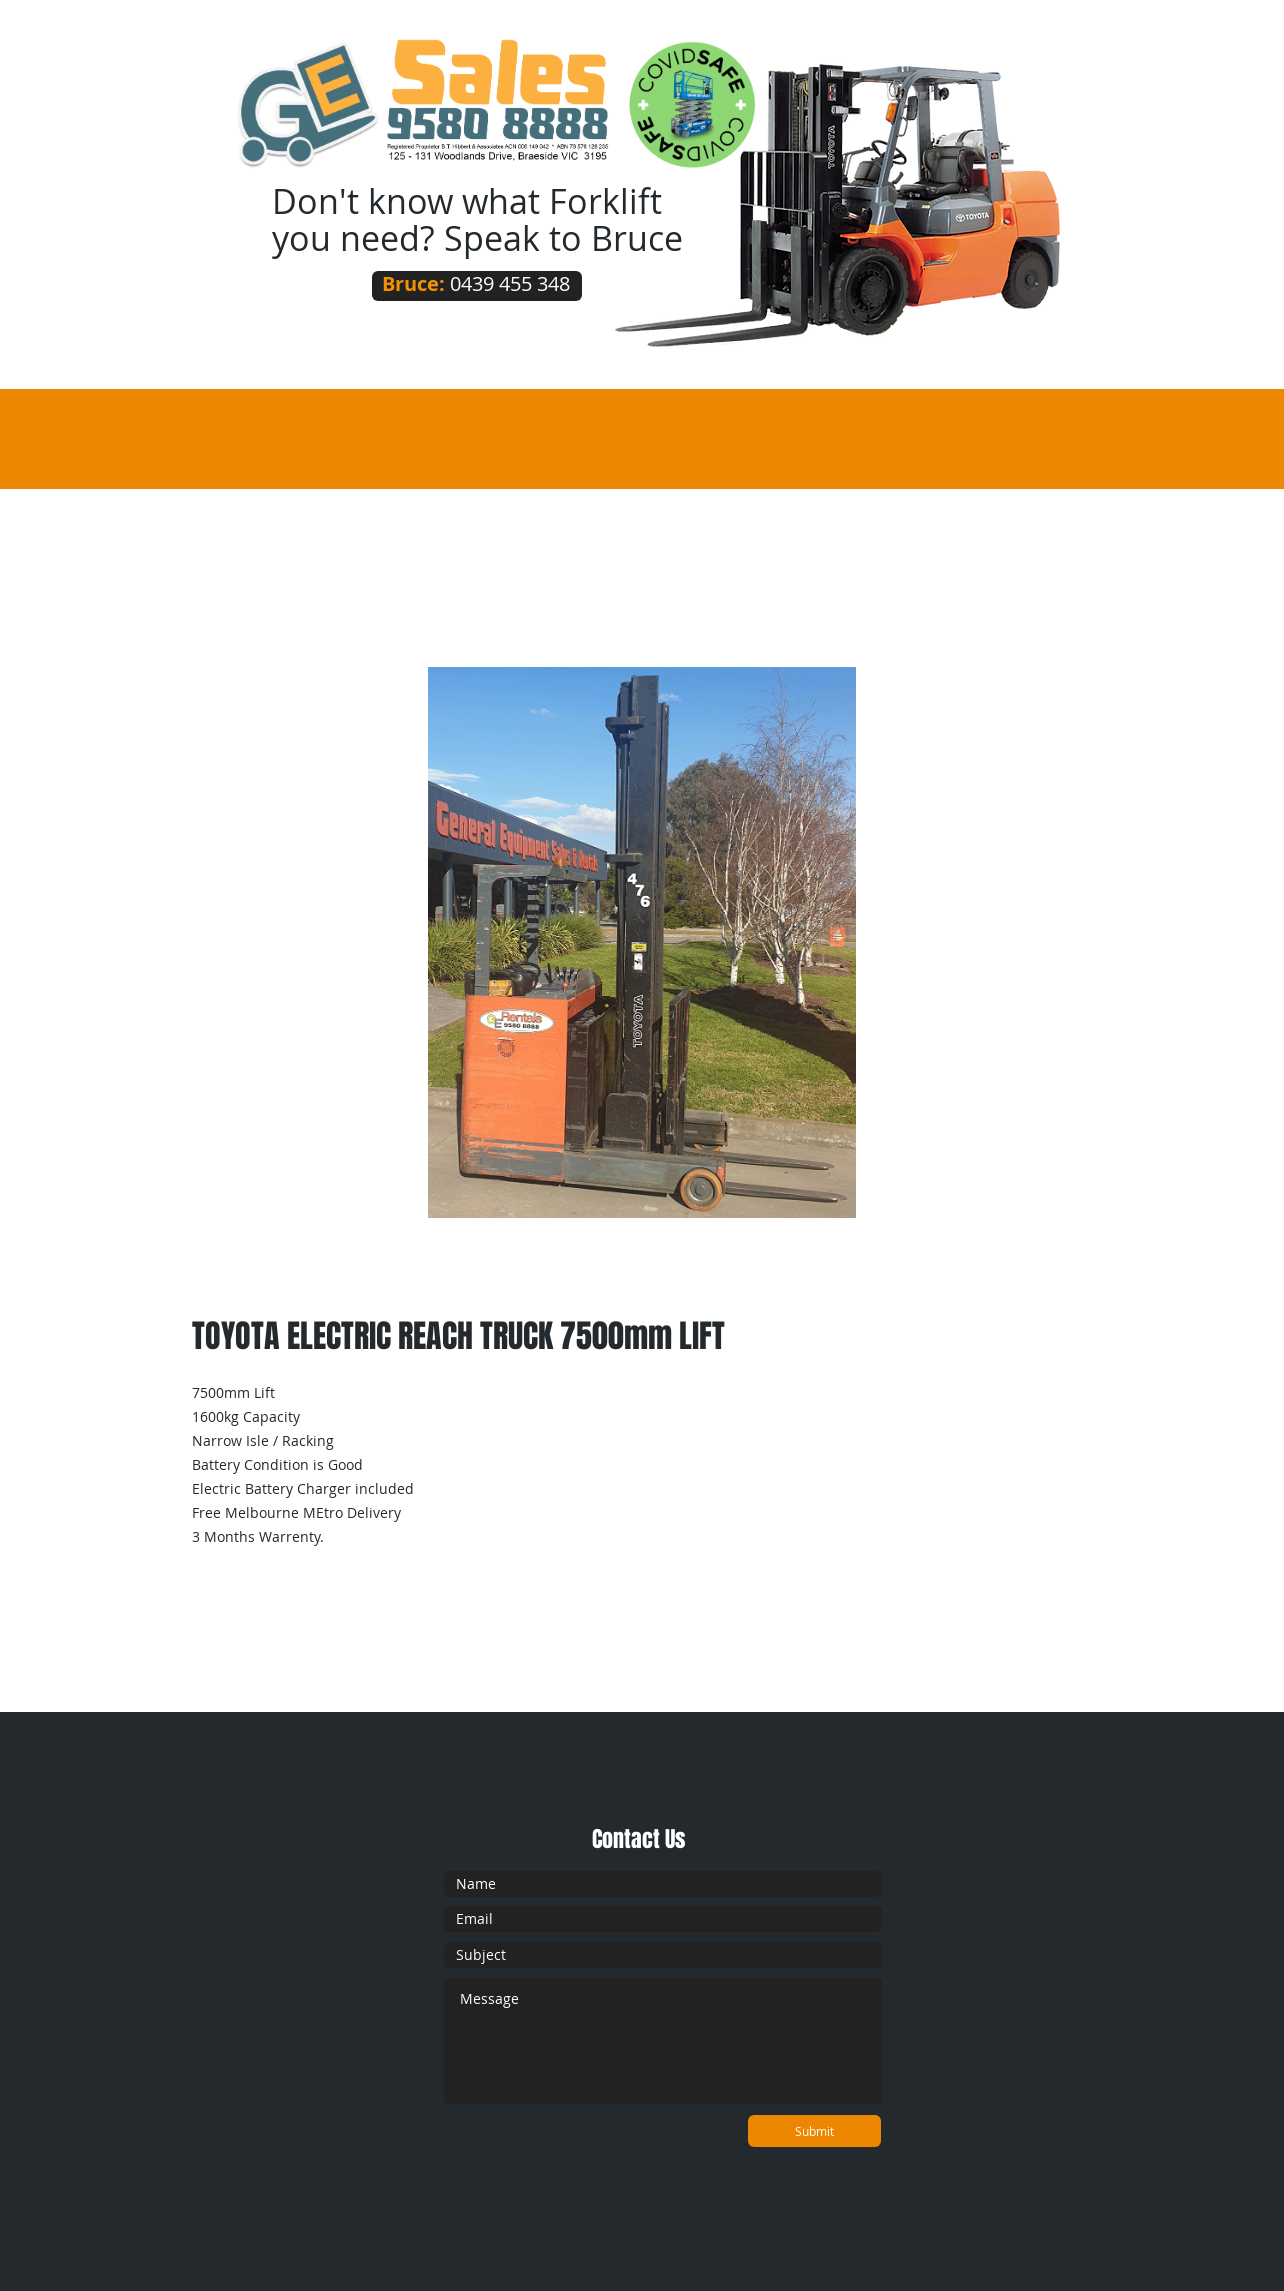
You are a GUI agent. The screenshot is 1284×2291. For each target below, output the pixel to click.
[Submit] (814, 2131)
